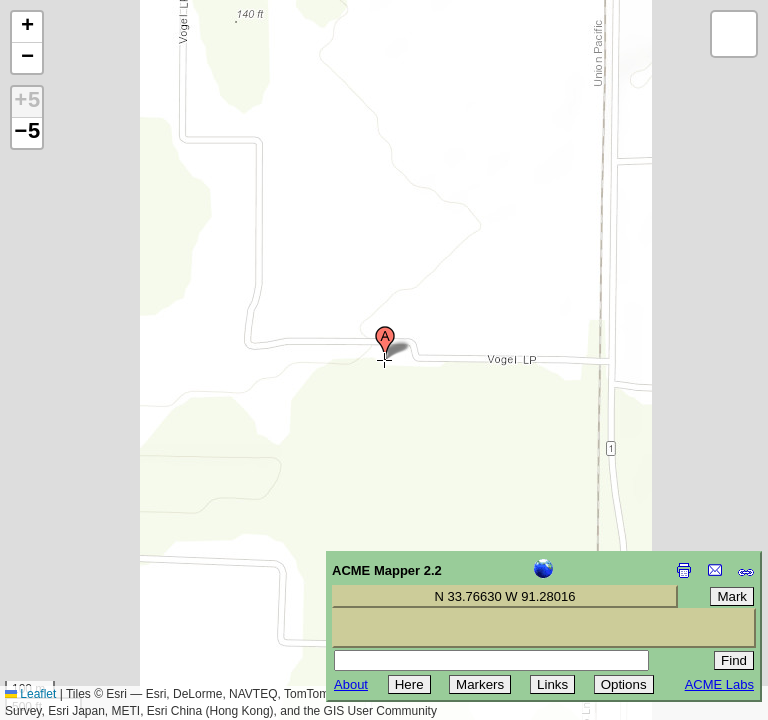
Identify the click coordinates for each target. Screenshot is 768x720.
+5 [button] (27, 102)
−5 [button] (27, 133)
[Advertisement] (106, 578)
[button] (385, 343)
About (351, 684)
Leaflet (30, 694)
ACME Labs (719, 684)
